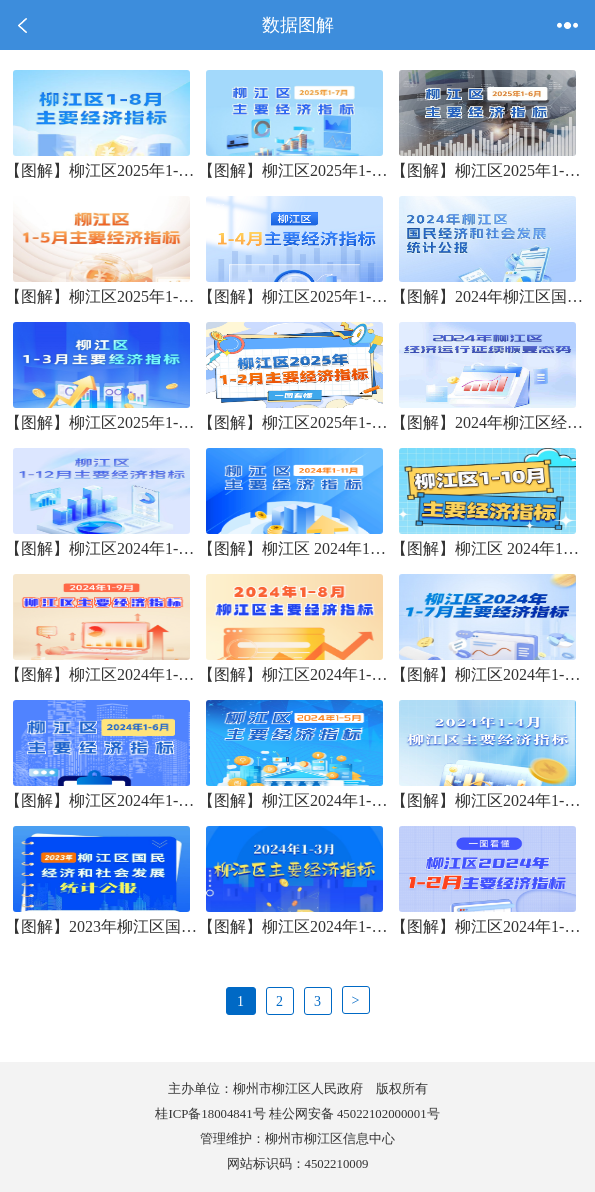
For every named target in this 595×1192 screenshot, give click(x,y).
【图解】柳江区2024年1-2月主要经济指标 (487, 926)
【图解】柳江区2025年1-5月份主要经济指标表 (101, 296)
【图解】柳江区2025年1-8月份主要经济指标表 (101, 170)
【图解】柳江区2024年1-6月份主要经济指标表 (101, 800)
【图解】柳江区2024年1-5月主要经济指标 (294, 800)
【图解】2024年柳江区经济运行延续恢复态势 (487, 422)
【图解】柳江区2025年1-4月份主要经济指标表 (294, 296)
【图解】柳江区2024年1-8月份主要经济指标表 (294, 674)
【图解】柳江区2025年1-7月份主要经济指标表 (294, 170)
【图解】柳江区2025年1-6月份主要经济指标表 (487, 170)
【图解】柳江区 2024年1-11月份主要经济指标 (294, 548)
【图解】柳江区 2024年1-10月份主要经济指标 (487, 548)
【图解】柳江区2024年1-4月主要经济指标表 (487, 800)
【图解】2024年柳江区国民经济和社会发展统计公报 (487, 296)
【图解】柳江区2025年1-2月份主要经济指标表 (294, 422)
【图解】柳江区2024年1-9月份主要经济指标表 (101, 674)
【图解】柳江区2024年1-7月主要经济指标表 (487, 674)
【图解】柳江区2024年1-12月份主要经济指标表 (101, 548)
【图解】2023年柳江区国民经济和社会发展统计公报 (101, 926)
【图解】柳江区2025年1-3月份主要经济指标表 (101, 422)
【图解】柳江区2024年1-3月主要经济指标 (294, 926)
